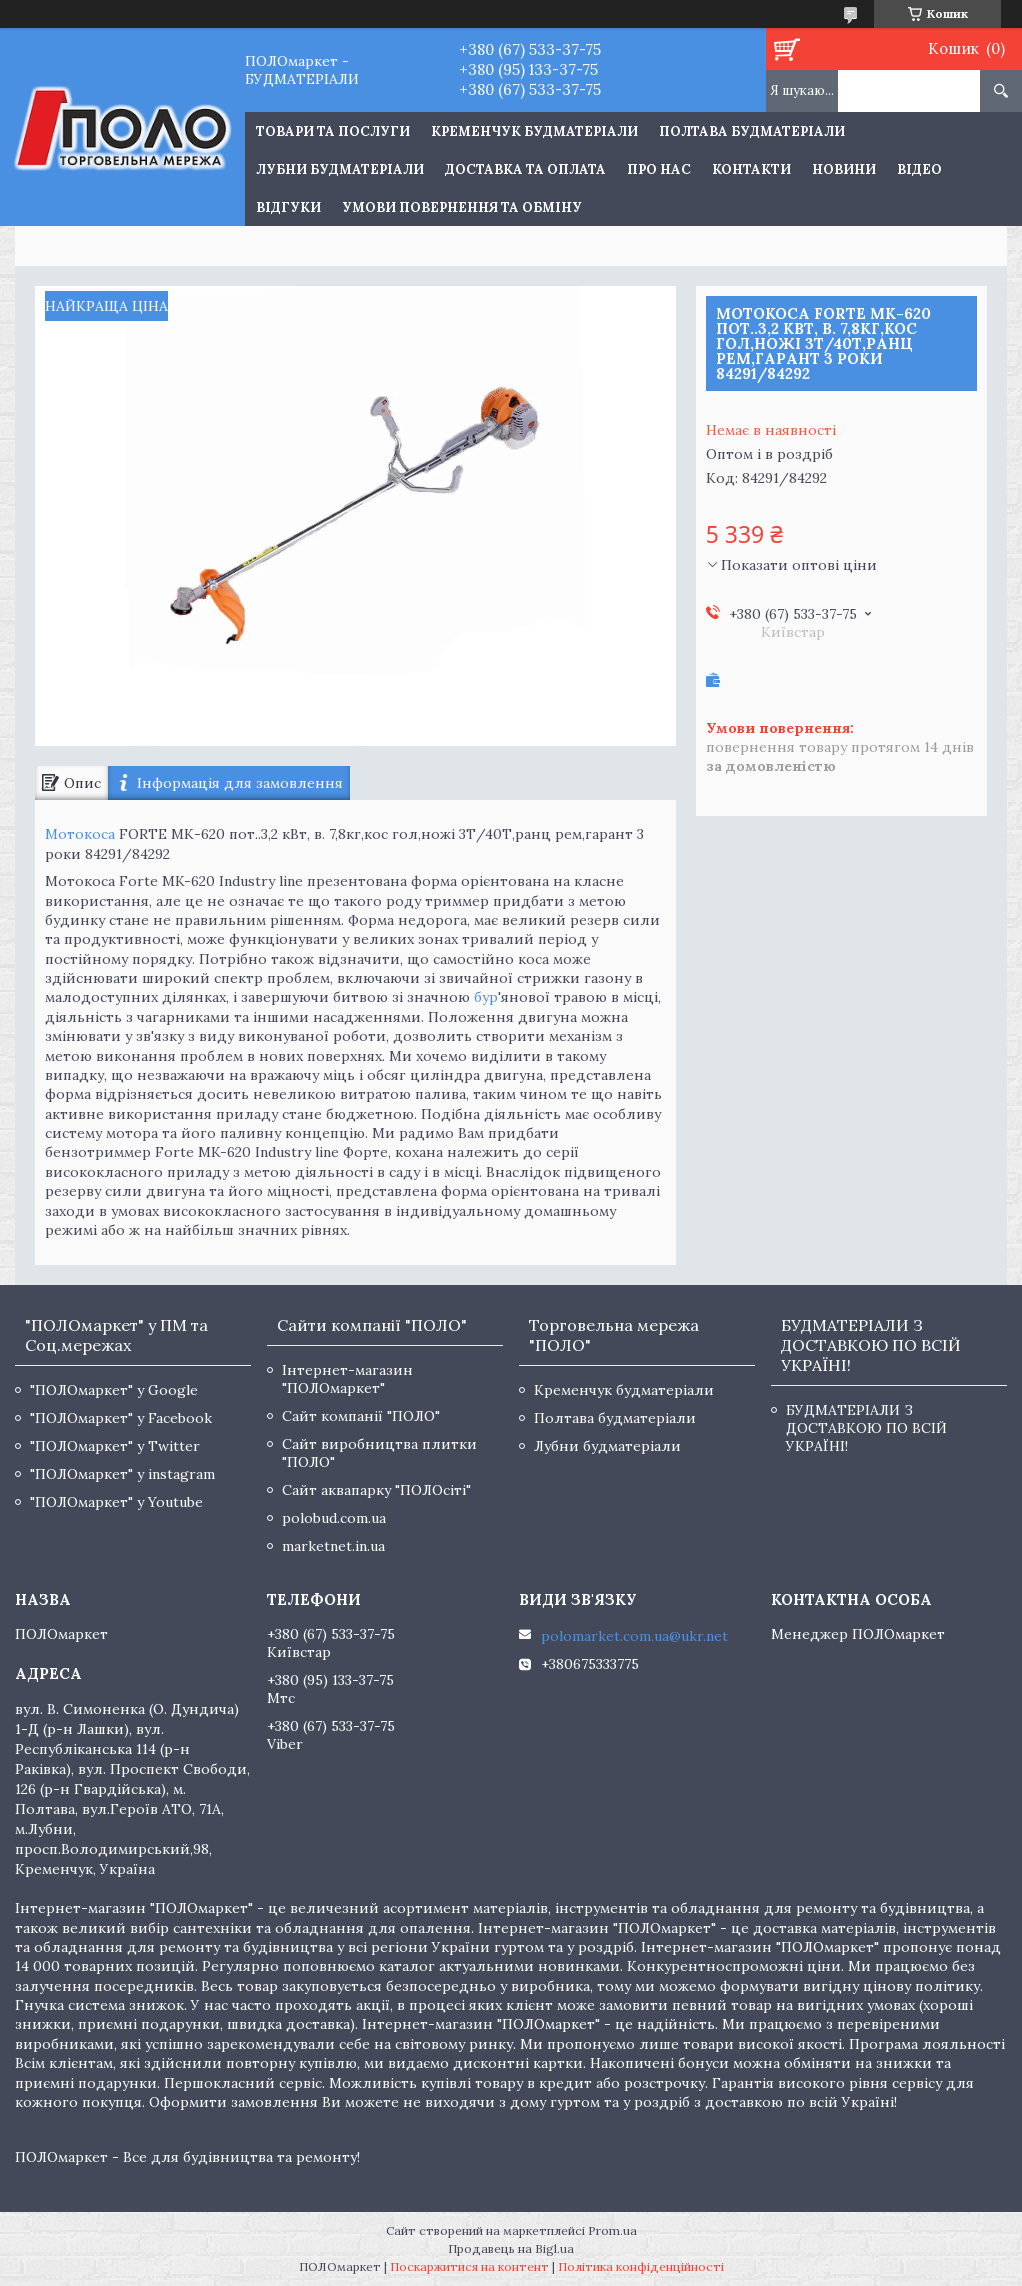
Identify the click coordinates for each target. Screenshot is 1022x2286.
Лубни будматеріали (340, 169)
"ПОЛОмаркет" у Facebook (121, 1418)
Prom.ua (612, 2230)
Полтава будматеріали (752, 131)
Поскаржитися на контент (469, 2266)
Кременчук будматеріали (534, 131)
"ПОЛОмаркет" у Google (114, 1390)
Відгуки (288, 207)
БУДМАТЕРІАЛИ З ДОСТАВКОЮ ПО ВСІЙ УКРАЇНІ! (866, 1428)
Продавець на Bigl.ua (511, 2248)
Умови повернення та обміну (462, 207)
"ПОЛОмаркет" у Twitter (115, 1446)
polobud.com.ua (334, 1518)
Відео (919, 169)
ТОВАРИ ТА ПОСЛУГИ (333, 131)
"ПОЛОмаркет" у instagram (122, 1474)
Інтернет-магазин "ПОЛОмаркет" (347, 1379)
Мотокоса (80, 834)
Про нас (659, 169)
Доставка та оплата (525, 169)
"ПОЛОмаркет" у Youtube (116, 1502)
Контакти (751, 169)
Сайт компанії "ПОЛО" (361, 1416)
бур (486, 997)
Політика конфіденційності (641, 2266)
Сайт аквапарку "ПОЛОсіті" (376, 1490)
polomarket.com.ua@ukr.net (634, 1636)
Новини (844, 169)
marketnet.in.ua (333, 1546)
